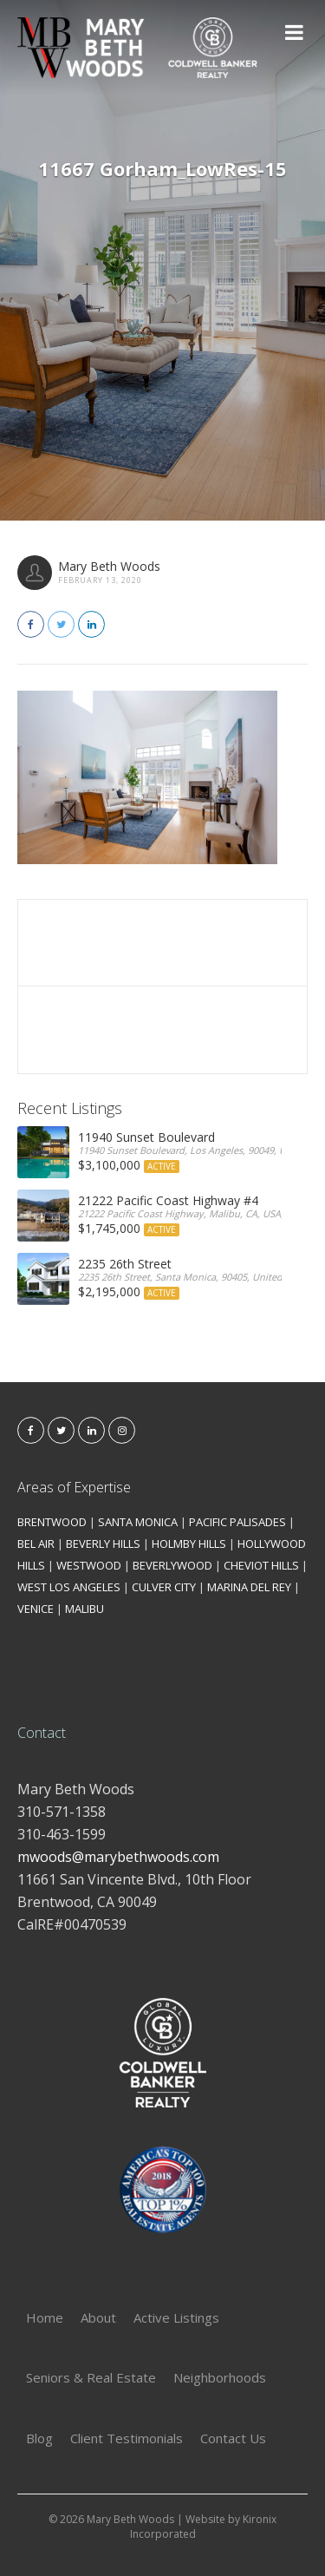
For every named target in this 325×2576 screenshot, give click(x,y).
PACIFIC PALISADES (237, 1522)
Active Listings (176, 2317)
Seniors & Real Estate (91, 2377)
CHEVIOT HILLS (261, 1565)
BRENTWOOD (52, 1522)
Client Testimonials (126, 2438)
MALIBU (84, 1608)
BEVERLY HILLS (103, 1543)
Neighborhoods (219, 2377)
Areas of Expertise (74, 1487)
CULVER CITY (164, 1587)
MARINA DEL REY (249, 1587)
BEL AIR (36, 1543)
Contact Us (233, 2438)
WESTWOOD (88, 1565)
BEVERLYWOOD (172, 1565)
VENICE (35, 1608)
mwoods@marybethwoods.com (118, 1856)
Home (44, 2317)
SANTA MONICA (138, 1522)
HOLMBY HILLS (189, 1543)
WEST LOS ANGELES (68, 1587)
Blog (39, 2438)
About (98, 2317)
